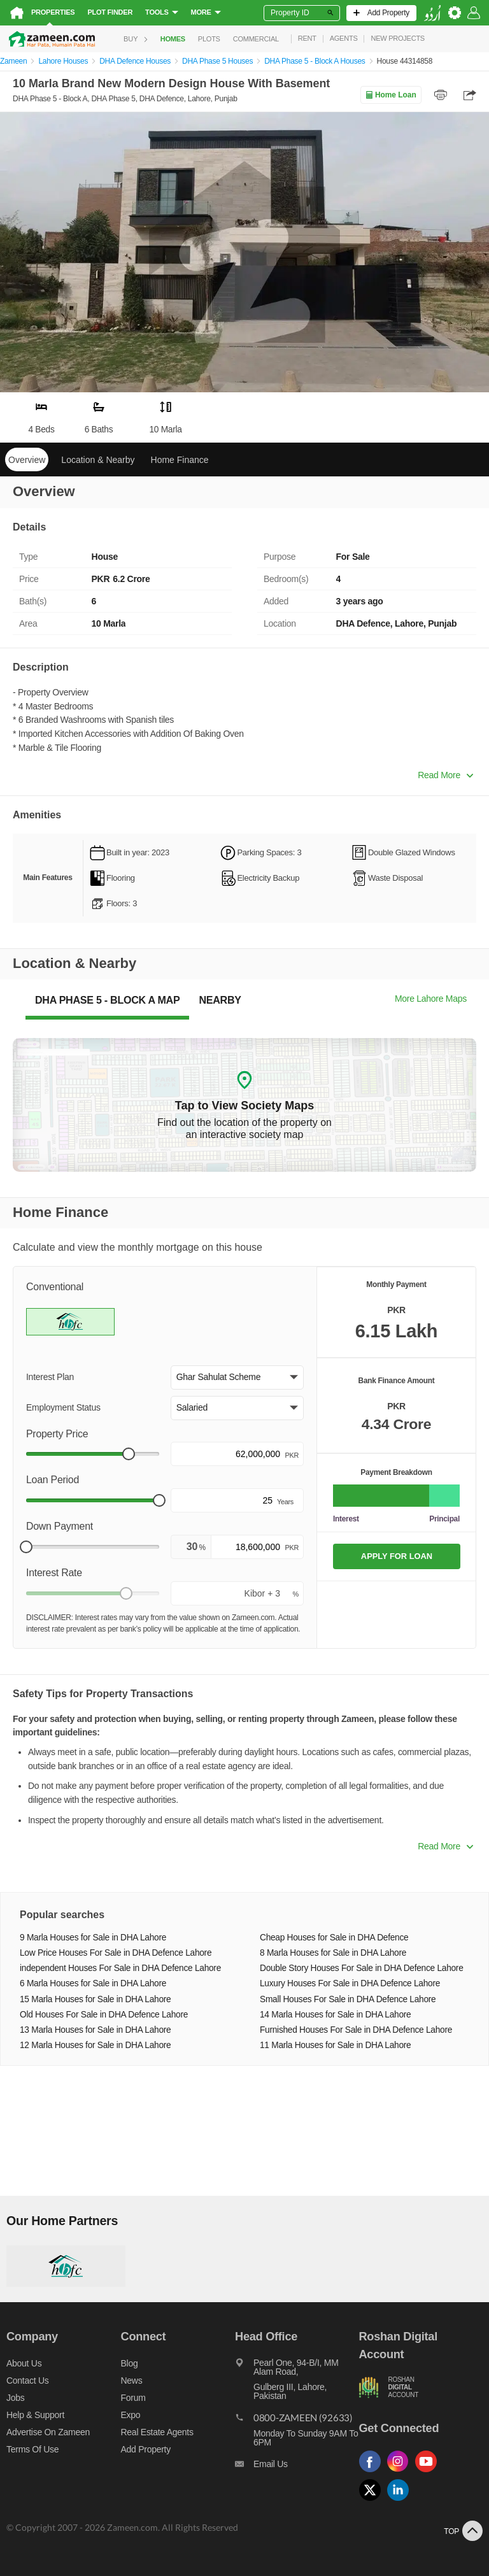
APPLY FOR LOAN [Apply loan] (396, 1556)
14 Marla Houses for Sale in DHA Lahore (335, 2014)
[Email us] (296, 2467)
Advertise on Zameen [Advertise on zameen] (48, 2432)
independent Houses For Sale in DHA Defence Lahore (120, 1968)
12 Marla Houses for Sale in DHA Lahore (95, 2045)
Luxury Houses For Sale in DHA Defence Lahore (350, 1983)
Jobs (15, 2398)
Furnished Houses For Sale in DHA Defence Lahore (356, 2030)
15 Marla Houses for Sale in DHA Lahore (95, 1999)
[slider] (128, 1454)
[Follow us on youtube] (429, 2472)
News (132, 2380)
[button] (237, 1377)
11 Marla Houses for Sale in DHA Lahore (335, 2045)
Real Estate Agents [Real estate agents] (157, 2432)
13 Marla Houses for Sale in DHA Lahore (95, 2030)
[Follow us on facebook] (373, 2472)
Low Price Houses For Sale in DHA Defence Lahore (115, 1953)
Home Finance (180, 460)
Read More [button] (445, 775)
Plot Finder (109, 12)
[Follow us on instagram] (401, 2472)
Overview (26, 460)
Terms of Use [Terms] (32, 2449)
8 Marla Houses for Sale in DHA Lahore (333, 1953)
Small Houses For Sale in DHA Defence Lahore (348, 1999)
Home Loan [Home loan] (390, 94)
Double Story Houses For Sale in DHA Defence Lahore (362, 1968)
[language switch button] (432, 13)
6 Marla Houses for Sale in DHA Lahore (93, 1983)
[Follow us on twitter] (373, 2501)
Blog (129, 2363)
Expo (131, 2415)
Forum (133, 2398)
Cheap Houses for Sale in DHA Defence (334, 1937)
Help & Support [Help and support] (35, 2415)
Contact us (27, 2380)
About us (23, 2363)
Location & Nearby (97, 460)
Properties (52, 12)
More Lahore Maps (431, 998)
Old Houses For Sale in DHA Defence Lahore (104, 2014)
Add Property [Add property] (146, 2449)
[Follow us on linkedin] (401, 2501)
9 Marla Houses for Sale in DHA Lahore (93, 1937)
